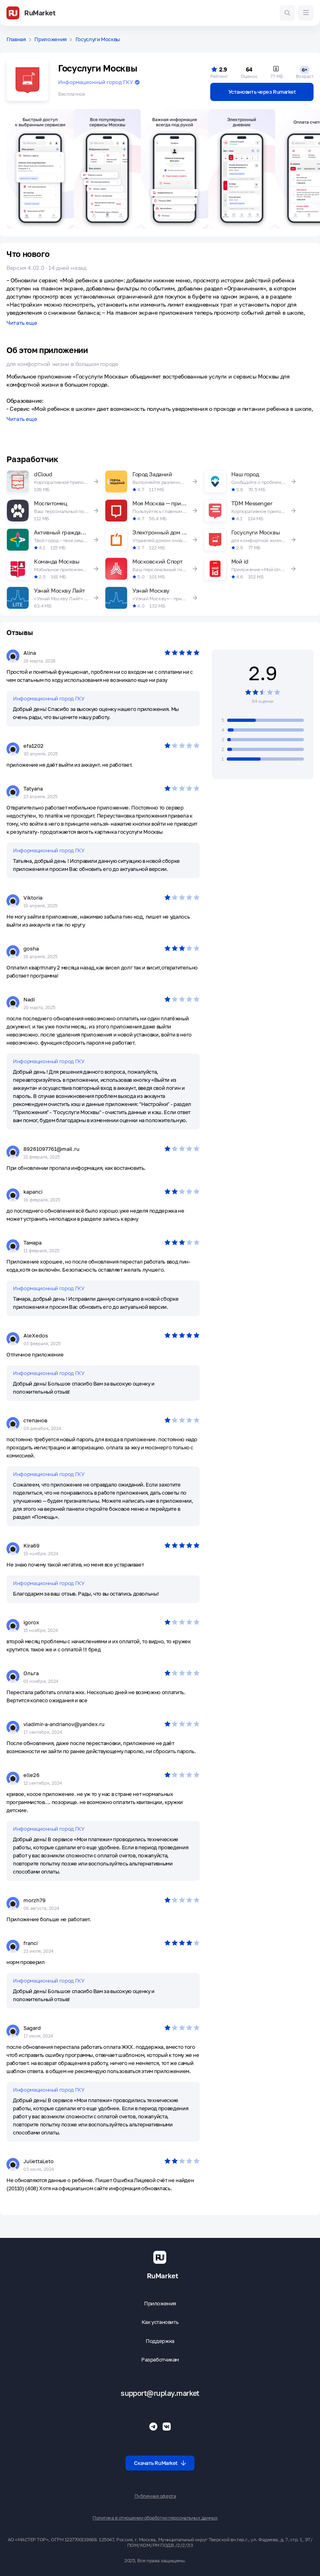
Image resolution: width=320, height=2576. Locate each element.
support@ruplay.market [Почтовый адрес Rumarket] (160, 2393)
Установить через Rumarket (262, 91)
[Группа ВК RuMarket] (167, 2426)
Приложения (50, 39)
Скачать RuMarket (160, 2463)
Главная (16, 39)
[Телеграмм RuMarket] (153, 2426)
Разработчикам (160, 2360)
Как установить (160, 2322)
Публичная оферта (155, 2496)
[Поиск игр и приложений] (287, 13)
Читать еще (21, 323)
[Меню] (306, 13)
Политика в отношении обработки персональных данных (155, 2518)
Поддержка (160, 2341)
